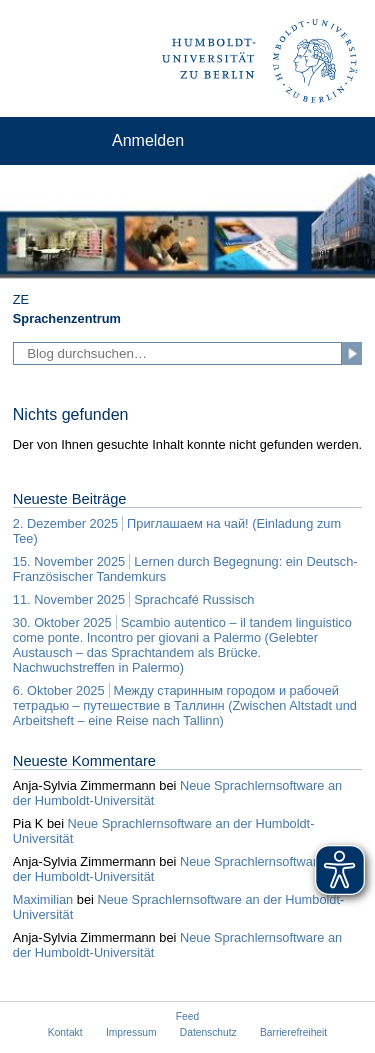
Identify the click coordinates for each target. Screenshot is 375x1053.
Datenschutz (208, 1032)
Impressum (131, 1032)
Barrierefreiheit (293, 1032)
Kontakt (65, 1032)
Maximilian (43, 899)
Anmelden (148, 140)
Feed (187, 1016)
